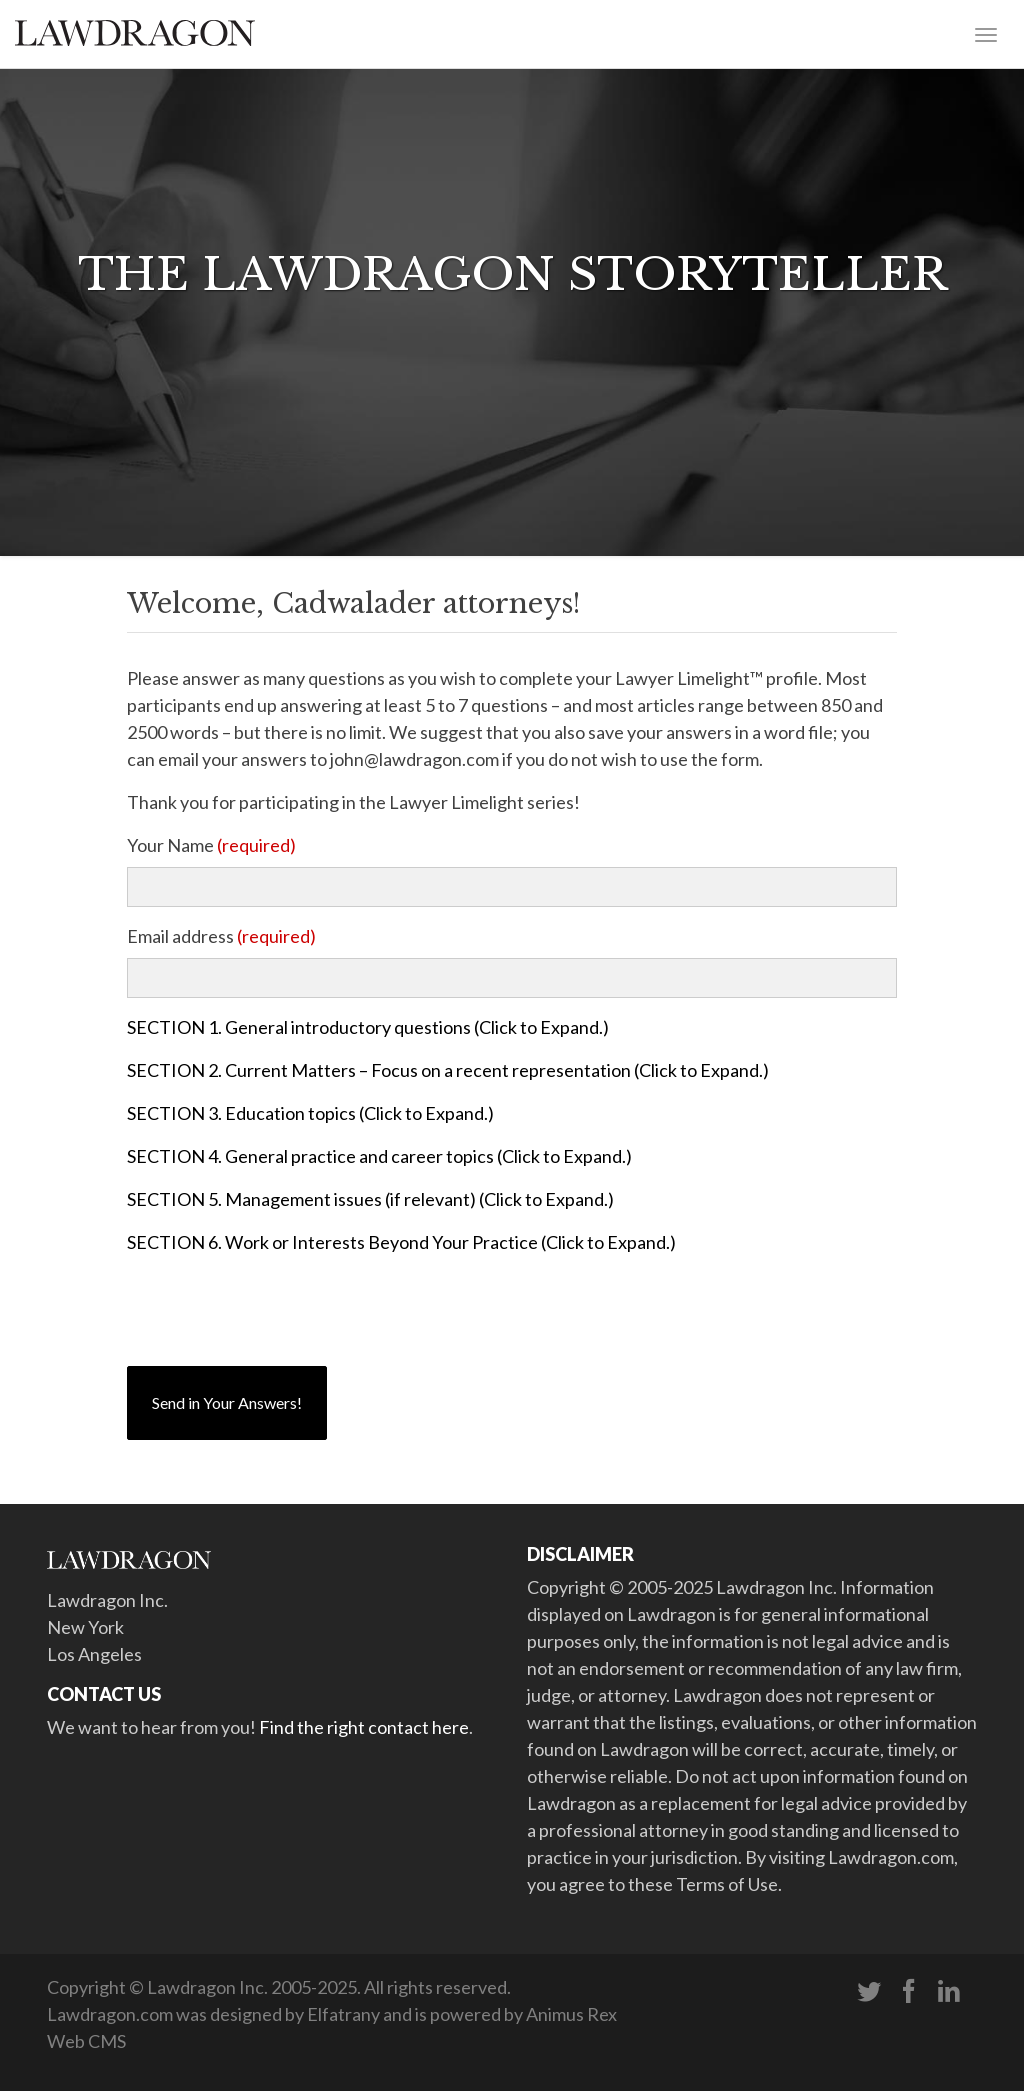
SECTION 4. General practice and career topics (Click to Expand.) (379, 1156)
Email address (221, 936)
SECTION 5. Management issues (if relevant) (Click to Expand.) (370, 1199)
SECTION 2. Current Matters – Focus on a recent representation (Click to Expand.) (448, 1070)
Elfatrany (343, 2014)
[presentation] (279, 1311)
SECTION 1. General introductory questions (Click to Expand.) (368, 1027)
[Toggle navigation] (986, 33)
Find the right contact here (364, 1727)
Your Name (211, 845)
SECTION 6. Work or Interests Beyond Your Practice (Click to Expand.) (401, 1242)
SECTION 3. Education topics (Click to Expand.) (310, 1113)
